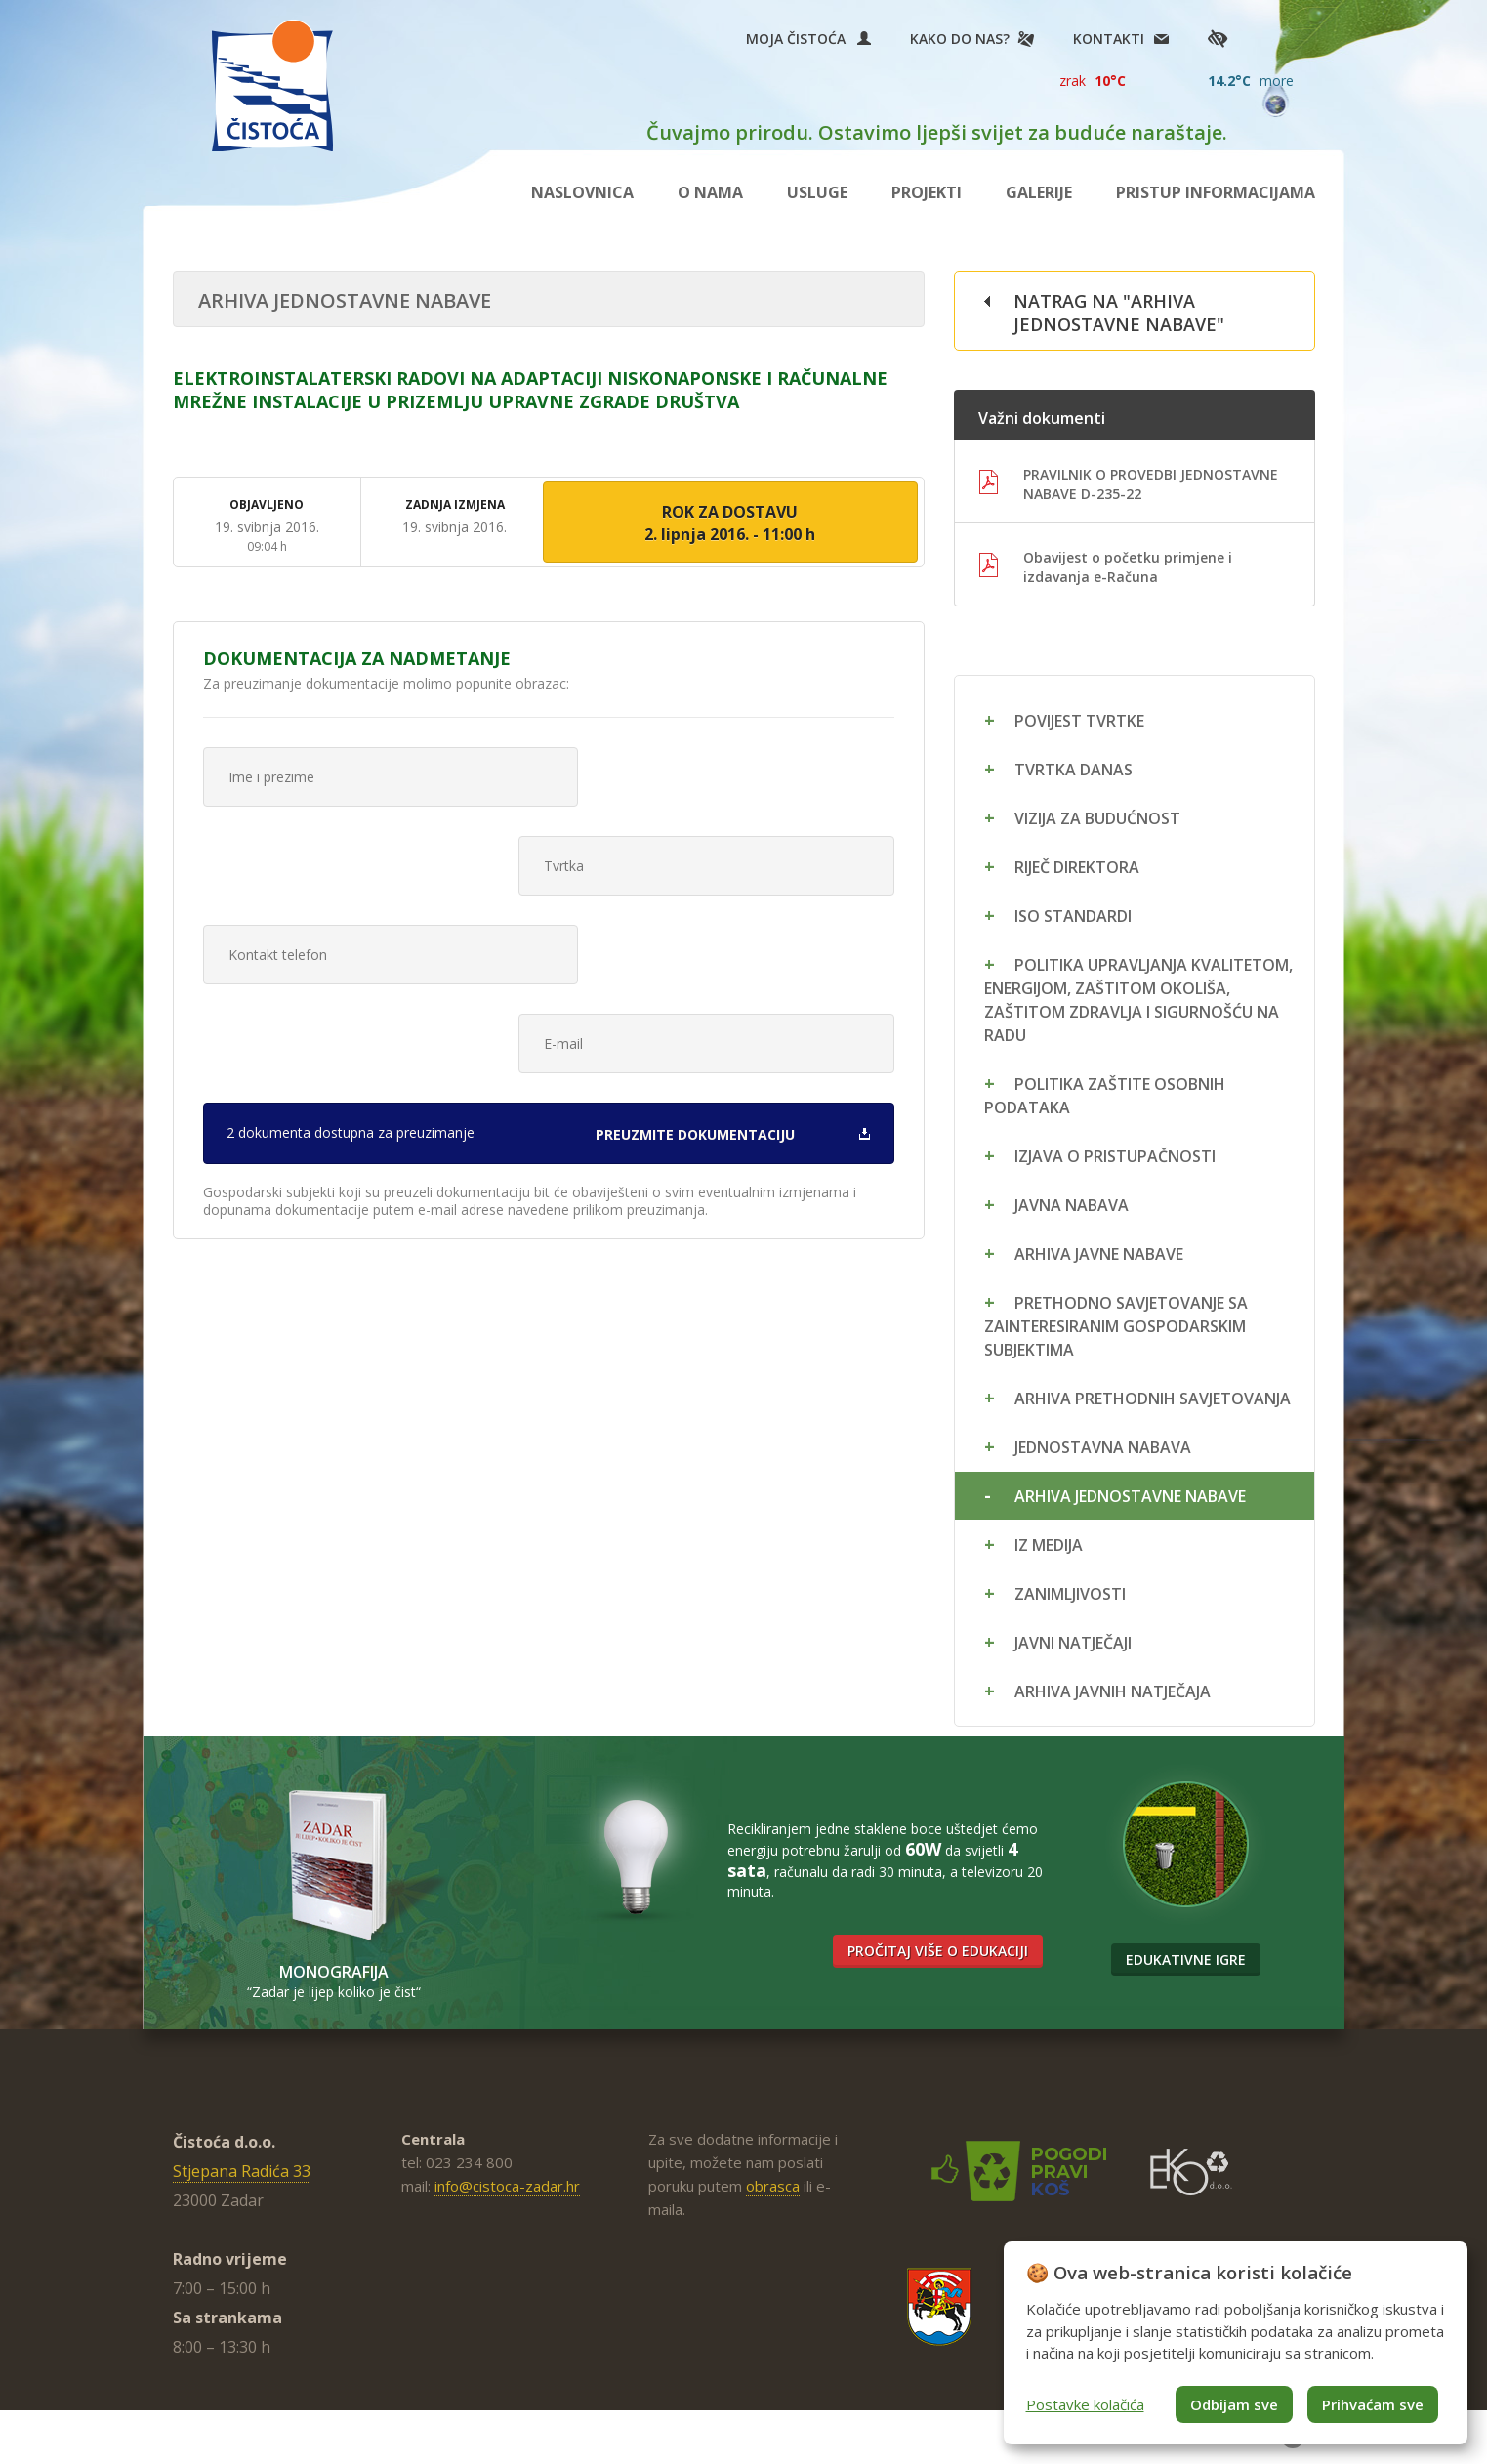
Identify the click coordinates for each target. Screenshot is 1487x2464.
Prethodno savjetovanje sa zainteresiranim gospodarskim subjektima (1116, 1326)
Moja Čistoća (808, 38)
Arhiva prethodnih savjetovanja (1152, 1398)
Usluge (817, 192)
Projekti (926, 192)
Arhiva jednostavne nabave (1130, 1496)
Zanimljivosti (1070, 1594)
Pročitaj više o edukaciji (937, 1951)
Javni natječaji (1073, 1642)
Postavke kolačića (1085, 2404)
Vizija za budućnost (1097, 818)
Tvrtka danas (1073, 769)
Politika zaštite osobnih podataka (1104, 1095)
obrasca (773, 2185)
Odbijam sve (1234, 2404)
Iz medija (1048, 1545)
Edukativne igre (1186, 1959)
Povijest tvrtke (1079, 720)
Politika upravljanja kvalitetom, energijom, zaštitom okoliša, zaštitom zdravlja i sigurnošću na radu (1138, 1000)
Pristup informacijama (1215, 192)
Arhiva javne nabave (1098, 1254)
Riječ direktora (1076, 867)
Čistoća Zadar (272, 85)
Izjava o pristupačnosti (1115, 1156)
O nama (710, 192)
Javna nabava (1071, 1205)
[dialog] (1235, 2342)
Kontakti (1108, 38)
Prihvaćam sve (1373, 2404)
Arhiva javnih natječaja (1112, 1691)
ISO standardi (1073, 916)
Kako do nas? (960, 38)
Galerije (1039, 192)
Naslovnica (582, 192)
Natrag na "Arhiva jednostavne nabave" (1118, 312)
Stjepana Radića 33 (241, 2171)
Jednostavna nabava (1102, 1447)
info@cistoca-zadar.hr (507, 2185)
